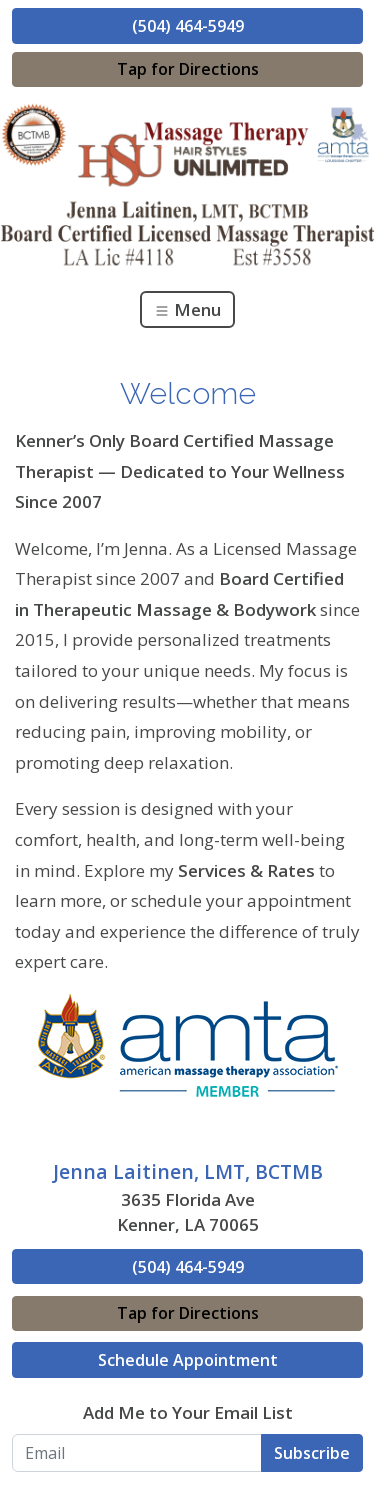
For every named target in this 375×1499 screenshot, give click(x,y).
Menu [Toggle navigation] (187, 309)
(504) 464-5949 (188, 26)
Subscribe (312, 1453)
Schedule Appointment (188, 1360)
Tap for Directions (188, 69)
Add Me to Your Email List (188, 1412)
